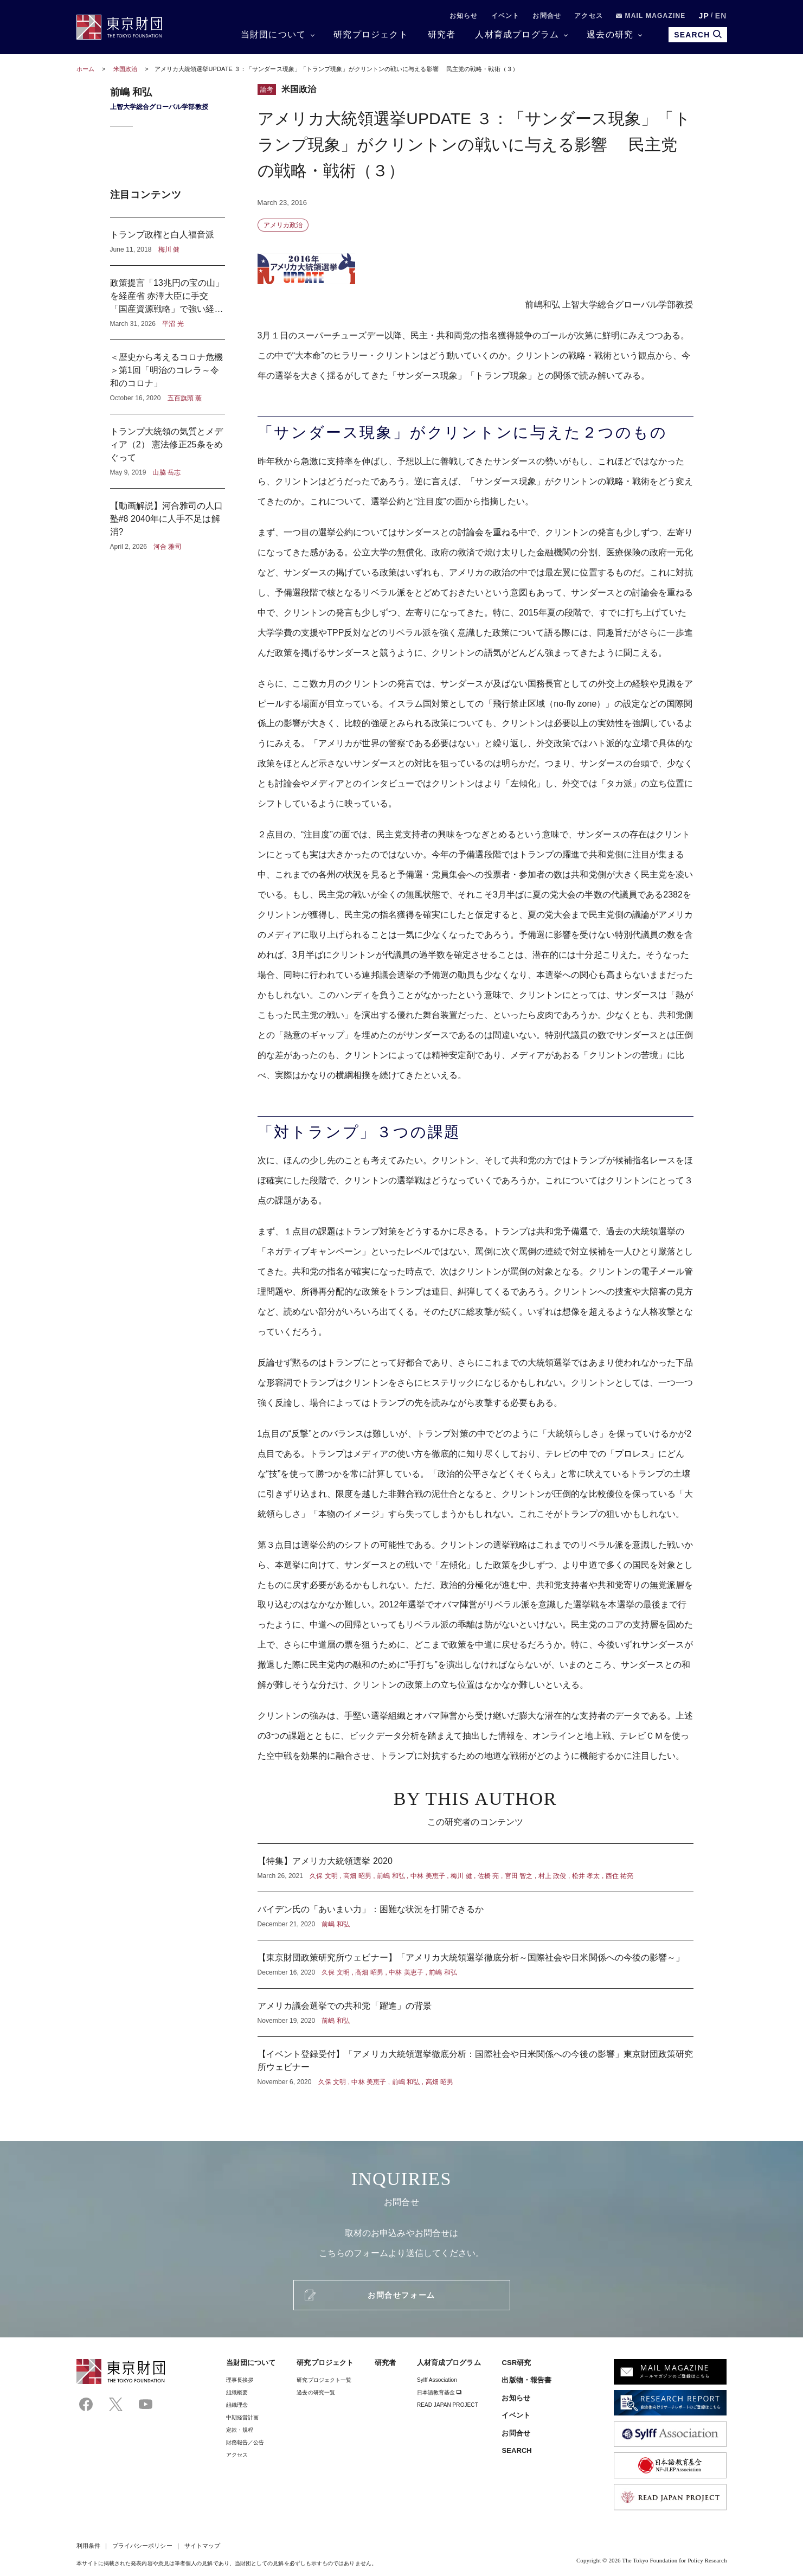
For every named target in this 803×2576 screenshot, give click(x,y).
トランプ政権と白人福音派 (167, 241)
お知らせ (463, 16)
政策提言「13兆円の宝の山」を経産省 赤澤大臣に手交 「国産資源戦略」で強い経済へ (167, 302)
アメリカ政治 (283, 225)
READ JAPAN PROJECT (447, 2405)
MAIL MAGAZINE (651, 16)
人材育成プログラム (517, 34)
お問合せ (546, 16)
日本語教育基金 (439, 2392)
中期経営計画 (242, 2417)
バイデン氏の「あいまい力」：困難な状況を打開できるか (475, 1916)
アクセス (588, 16)
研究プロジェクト (370, 34)
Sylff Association (437, 2380)
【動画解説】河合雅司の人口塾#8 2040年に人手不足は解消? (167, 520)
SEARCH (516, 2450)
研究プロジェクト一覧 (324, 2380)
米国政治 (126, 69)
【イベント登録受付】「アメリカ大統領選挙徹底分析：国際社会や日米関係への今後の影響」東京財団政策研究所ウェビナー (475, 2062)
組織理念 (237, 2405)
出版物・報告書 (526, 2380)
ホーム (85, 69)
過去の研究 (610, 34)
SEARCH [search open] (697, 34)
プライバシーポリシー (142, 2545)
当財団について (273, 34)
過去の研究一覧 (316, 2392)
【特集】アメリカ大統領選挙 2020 (475, 1868)
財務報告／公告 (245, 2442)
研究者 (442, 34)
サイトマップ (202, 2545)
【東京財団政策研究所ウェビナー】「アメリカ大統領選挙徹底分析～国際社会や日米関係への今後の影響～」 (475, 1964)
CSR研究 (516, 2363)
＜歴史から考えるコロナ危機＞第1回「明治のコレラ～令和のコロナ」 (167, 377)
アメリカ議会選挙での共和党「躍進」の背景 (475, 2012)
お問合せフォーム (401, 2295)
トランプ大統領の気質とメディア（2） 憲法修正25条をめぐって (167, 451)
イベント (505, 16)
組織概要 (237, 2392)
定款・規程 (239, 2430)
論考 (266, 89)
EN (721, 15)
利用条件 (88, 2545)
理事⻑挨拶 (239, 2380)
